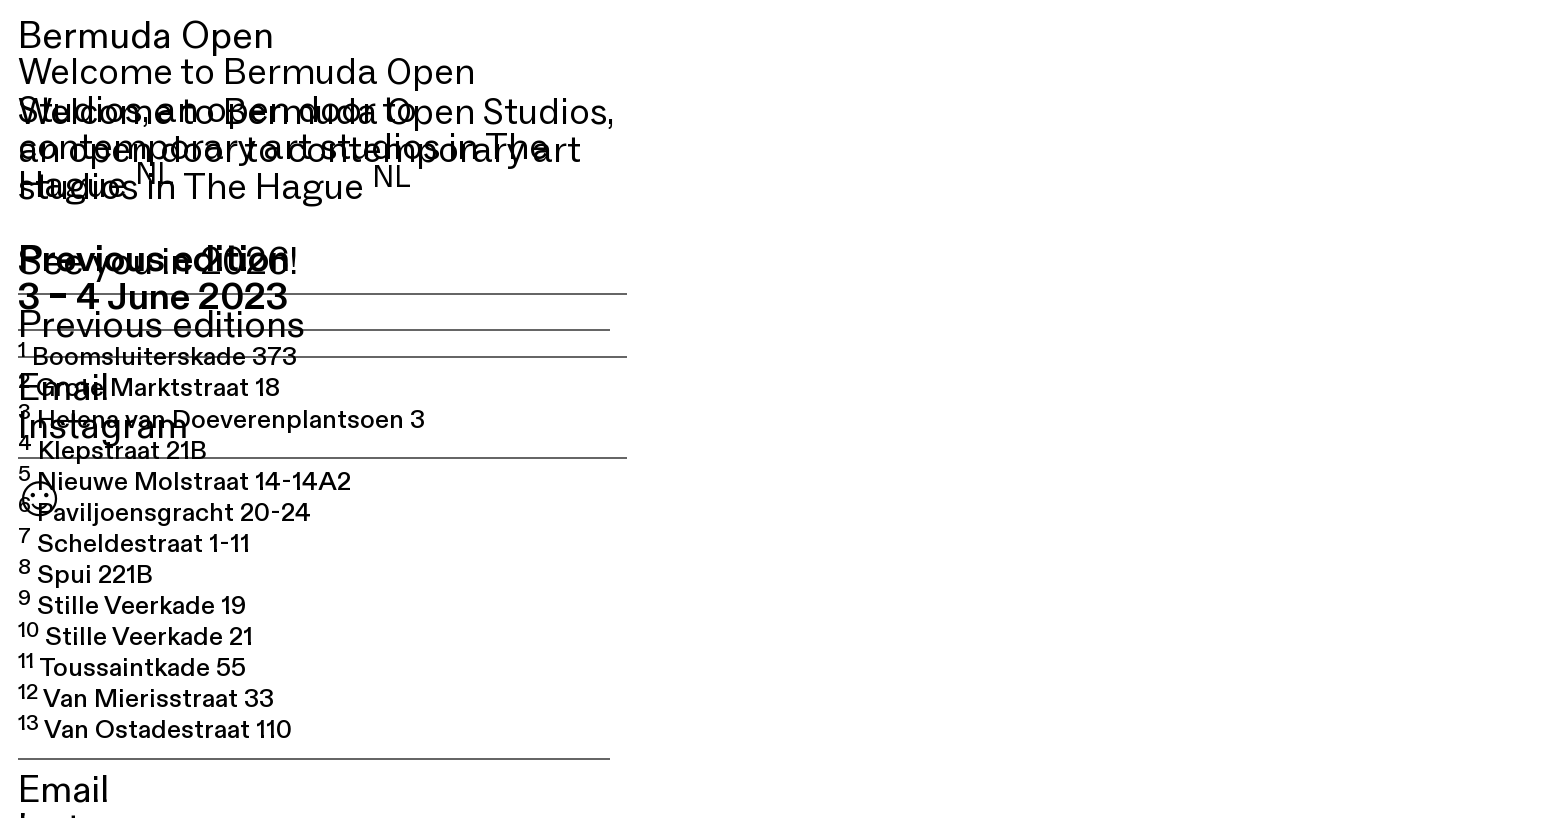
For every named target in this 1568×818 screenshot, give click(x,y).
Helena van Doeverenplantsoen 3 (221, 420)
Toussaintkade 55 (132, 668)
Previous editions (161, 325)
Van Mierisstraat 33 (146, 699)
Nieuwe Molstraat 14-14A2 (184, 482)
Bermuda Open (146, 36)
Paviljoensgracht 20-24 (164, 513)
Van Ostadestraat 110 (155, 730)
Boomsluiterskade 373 (157, 357)
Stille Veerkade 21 (135, 637)
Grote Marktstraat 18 (149, 388)
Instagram (103, 426)
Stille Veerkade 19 (132, 606)
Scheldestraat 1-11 (134, 544)
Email (63, 388)
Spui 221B (85, 575)
